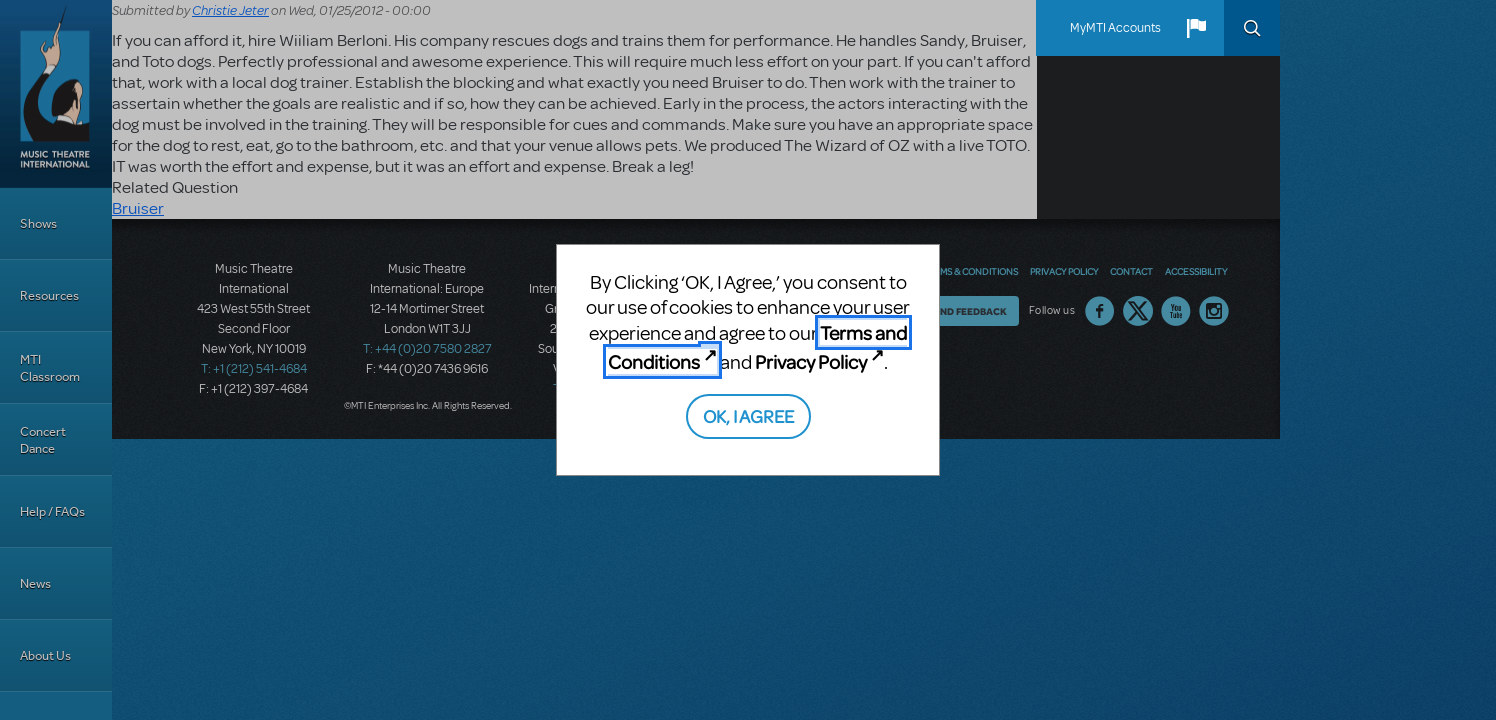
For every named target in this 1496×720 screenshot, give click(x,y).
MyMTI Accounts (1115, 28)
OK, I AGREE (748, 415)
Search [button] (1252, 28)
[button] (1196, 28)
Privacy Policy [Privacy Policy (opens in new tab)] (811, 361)
